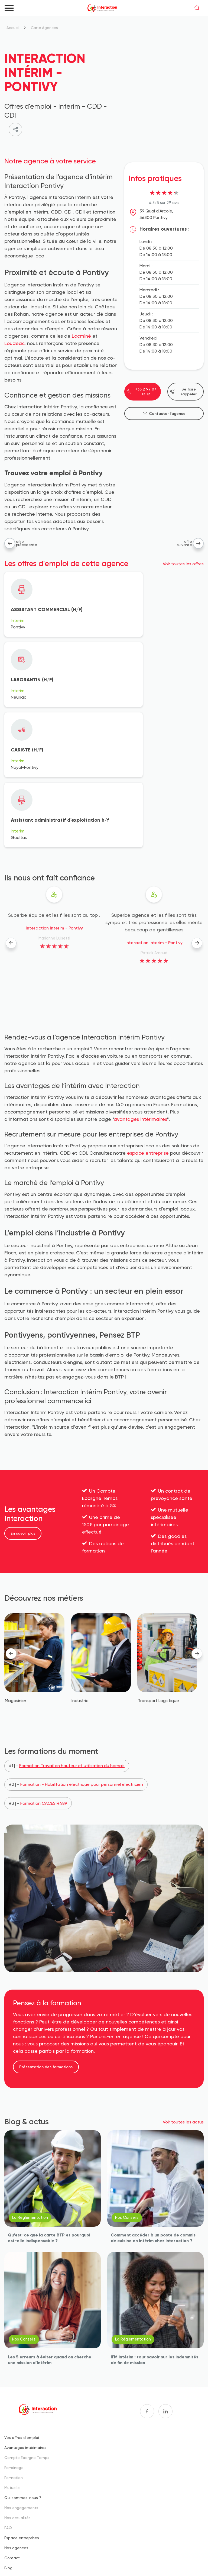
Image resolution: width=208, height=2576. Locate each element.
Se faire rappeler (183, 391)
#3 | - (38, 1670)
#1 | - (67, 1632)
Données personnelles (94, 2554)
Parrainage (14, 2334)
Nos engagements (21, 2374)
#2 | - (76, 1651)
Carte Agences (45, 27)
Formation (13, 2344)
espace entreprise (148, 1020)
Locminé (82, 336)
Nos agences (16, 2414)
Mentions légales (24, 2554)
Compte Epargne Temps (26, 2324)
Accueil (13, 27)
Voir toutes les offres (183, 563)
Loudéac (14, 343)
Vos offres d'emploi (21, 2304)
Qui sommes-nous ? (22, 2364)
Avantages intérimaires (25, 2314)
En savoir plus (23, 1400)
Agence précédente (9, 543)
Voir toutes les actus (183, 1988)
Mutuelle (12, 2354)
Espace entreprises (21, 2404)
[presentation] (11, 810)
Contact (12, 2424)
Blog (8, 2434)
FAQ (8, 2394)
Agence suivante (198, 543)
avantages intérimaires (140, 986)
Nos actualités (17, 2384)
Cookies (55, 2554)
